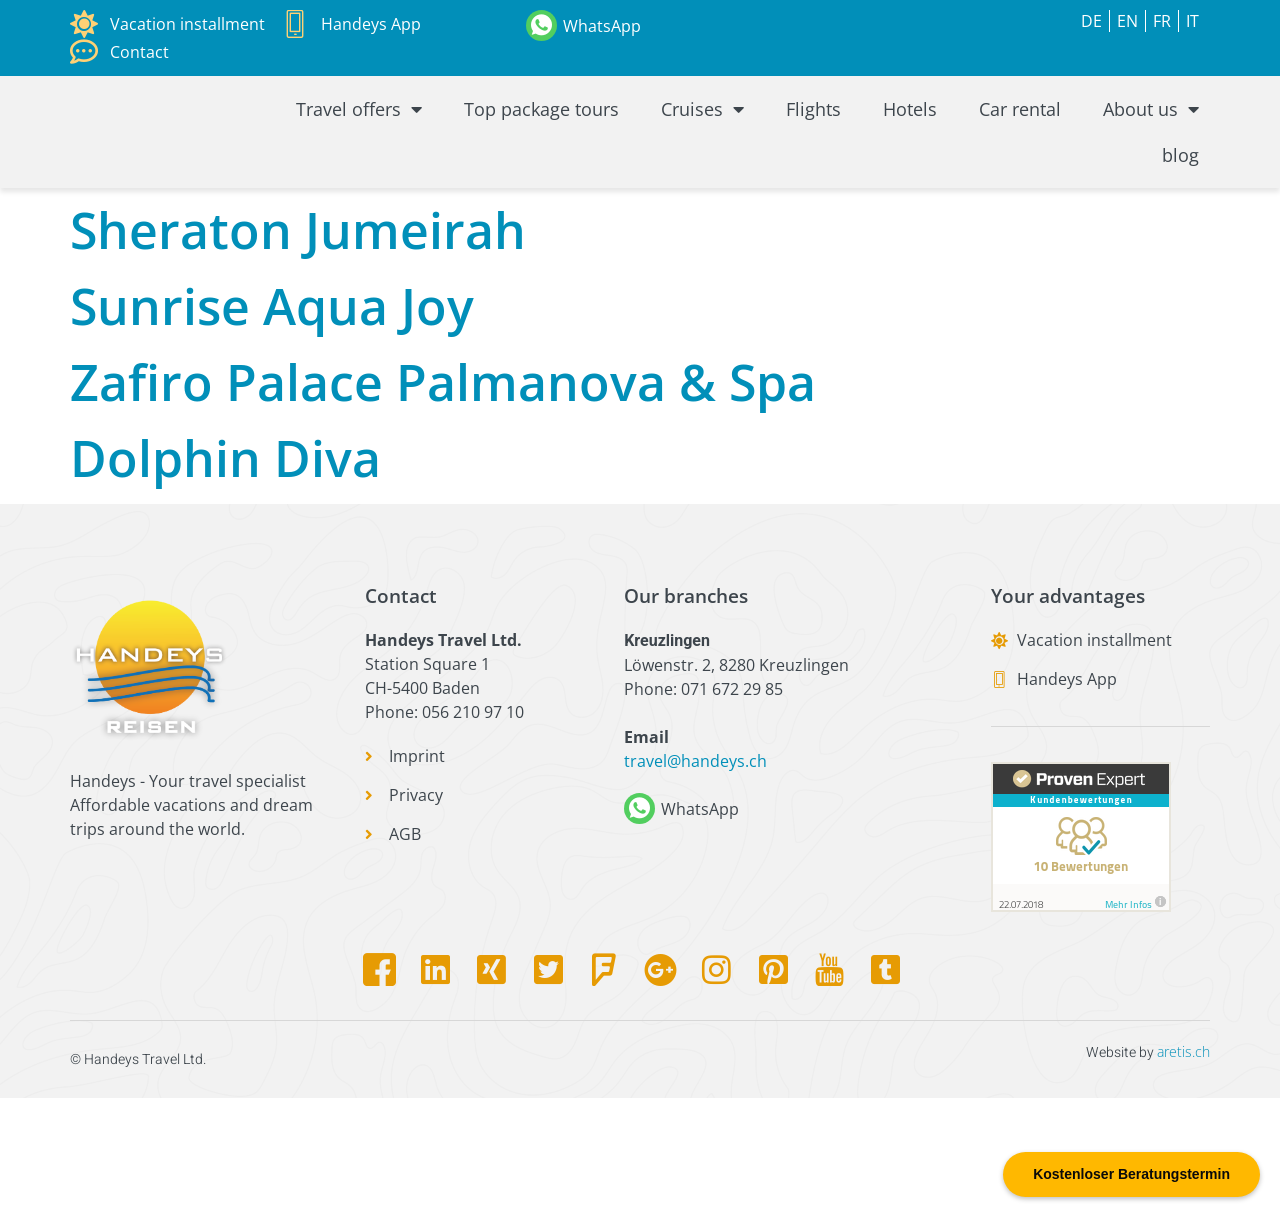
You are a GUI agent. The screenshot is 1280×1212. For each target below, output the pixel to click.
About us (1151, 129)
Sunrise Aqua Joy (272, 419)
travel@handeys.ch (695, 875)
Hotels (910, 129)
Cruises (702, 129)
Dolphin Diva (225, 571)
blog (1180, 175)
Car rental (1020, 129)
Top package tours (541, 129)
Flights (813, 129)
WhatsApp (602, 26)
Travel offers (359, 129)
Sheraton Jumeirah (298, 343)
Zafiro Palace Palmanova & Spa (443, 495)
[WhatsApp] (541, 25)
